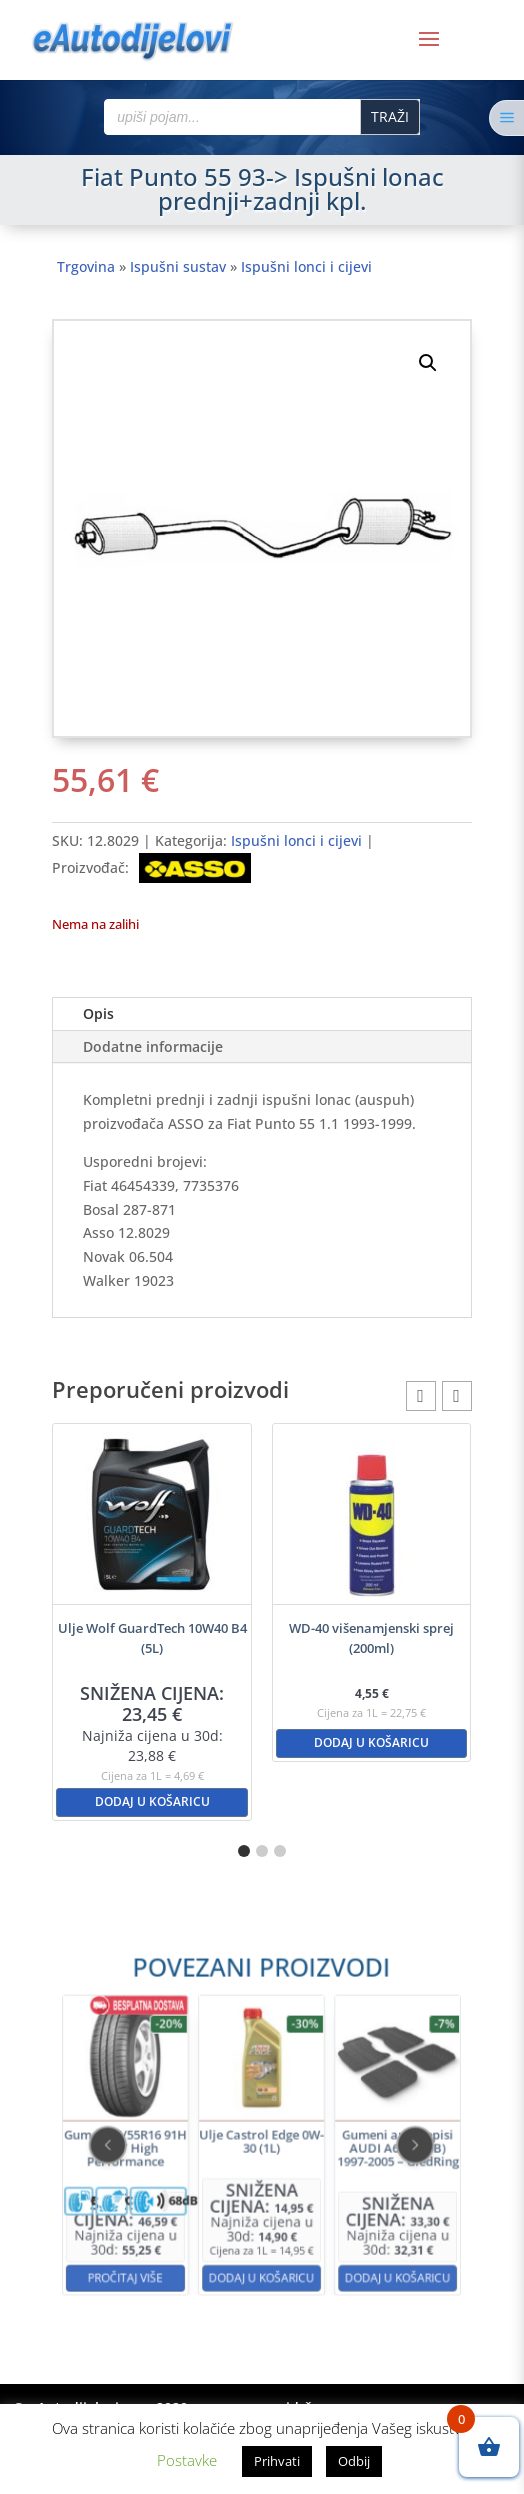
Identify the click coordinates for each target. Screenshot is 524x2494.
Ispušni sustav (178, 266)
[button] (428, 363)
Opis (98, 1013)
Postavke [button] (187, 2460)
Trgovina (86, 266)
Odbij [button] (354, 2461)
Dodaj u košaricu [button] (152, 1801)
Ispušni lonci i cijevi (306, 266)
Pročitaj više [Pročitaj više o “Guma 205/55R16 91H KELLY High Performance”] (187, 2209)
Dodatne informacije (153, 1046)
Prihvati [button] (277, 2461)
